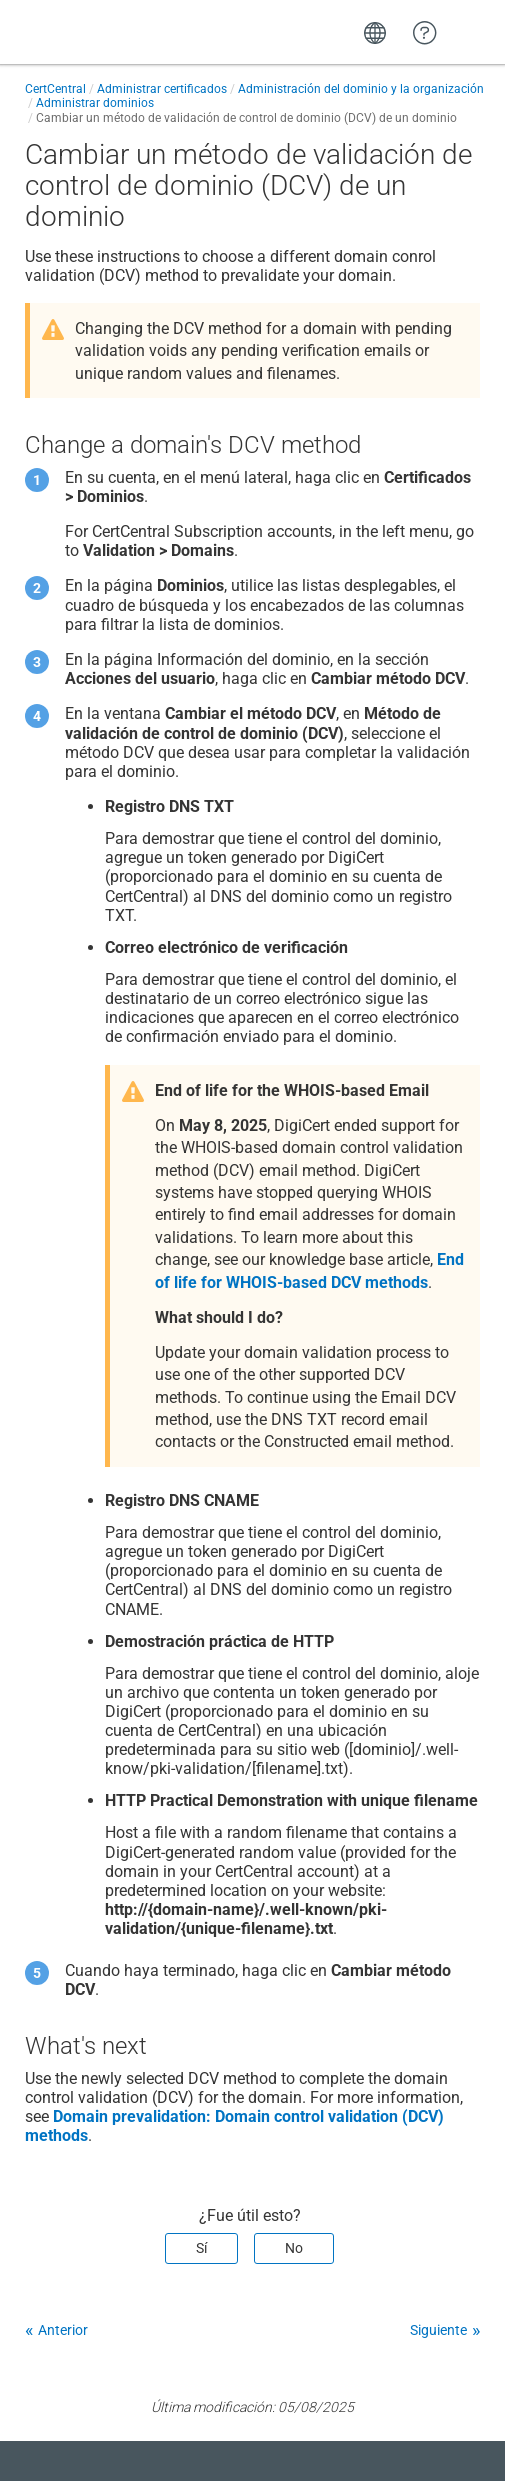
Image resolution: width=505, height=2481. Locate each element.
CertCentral (55, 89)
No (294, 2248)
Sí (201, 2248)
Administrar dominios (95, 103)
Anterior (63, 2330)
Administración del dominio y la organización (361, 89)
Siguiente (438, 2330)
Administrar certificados (162, 89)
